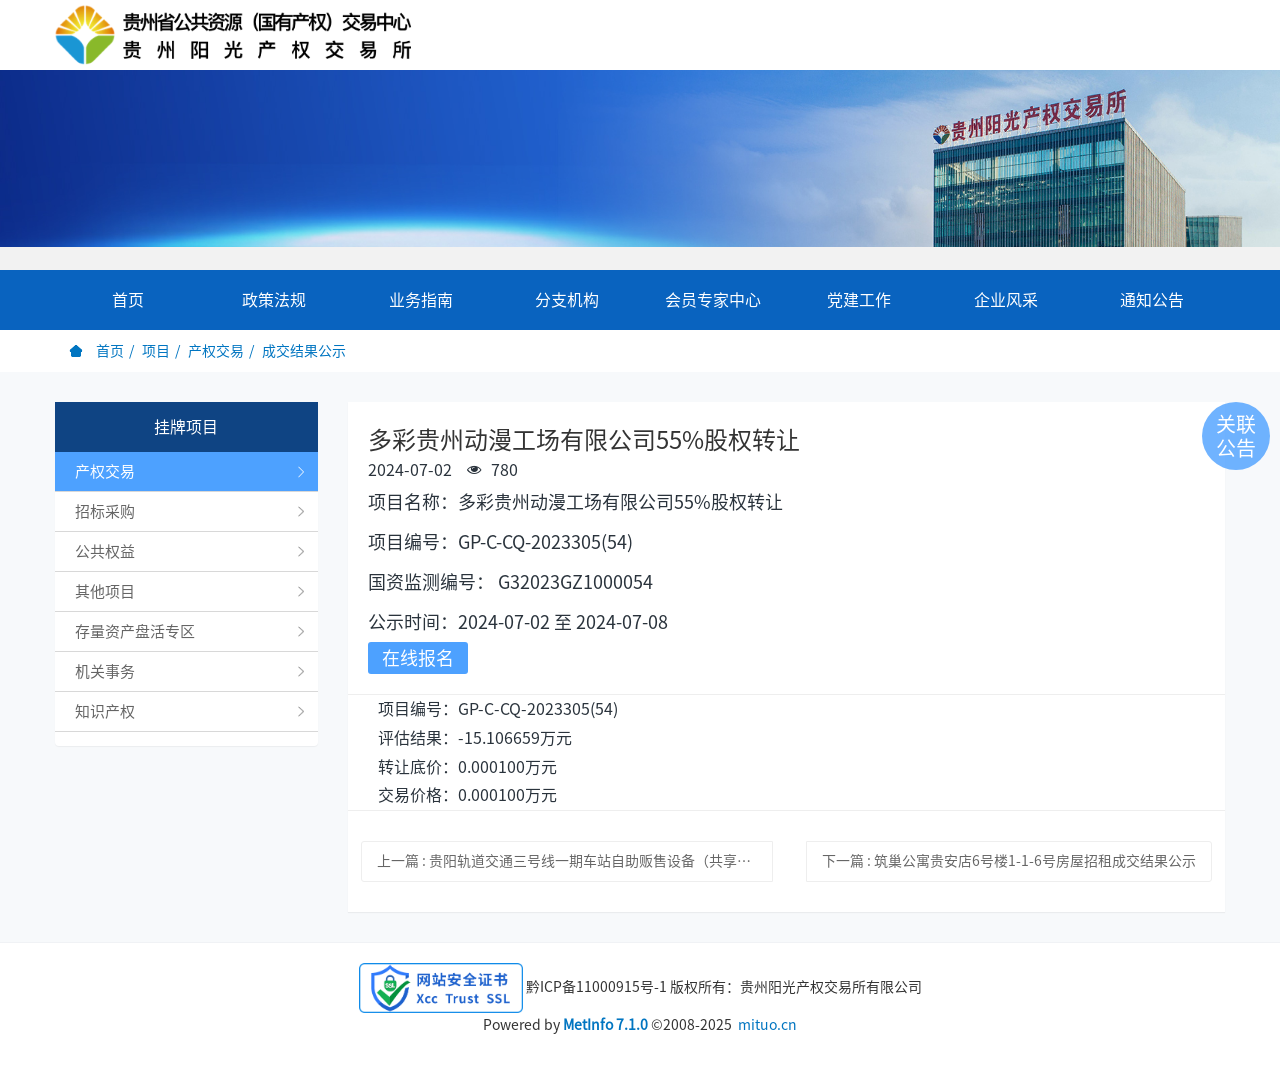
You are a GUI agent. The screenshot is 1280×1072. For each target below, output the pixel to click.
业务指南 (421, 300)
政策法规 (274, 300)
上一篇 (575, 861)
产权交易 (216, 351)
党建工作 (859, 300)
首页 (128, 300)
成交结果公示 (304, 351)
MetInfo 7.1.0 (605, 1025)
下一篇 (1009, 861)
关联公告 (1236, 436)
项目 (156, 351)
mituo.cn (767, 1025)
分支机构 (567, 300)
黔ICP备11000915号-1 (596, 987)
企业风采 (1006, 300)
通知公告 (1152, 300)
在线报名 (418, 658)
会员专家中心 (713, 300)
